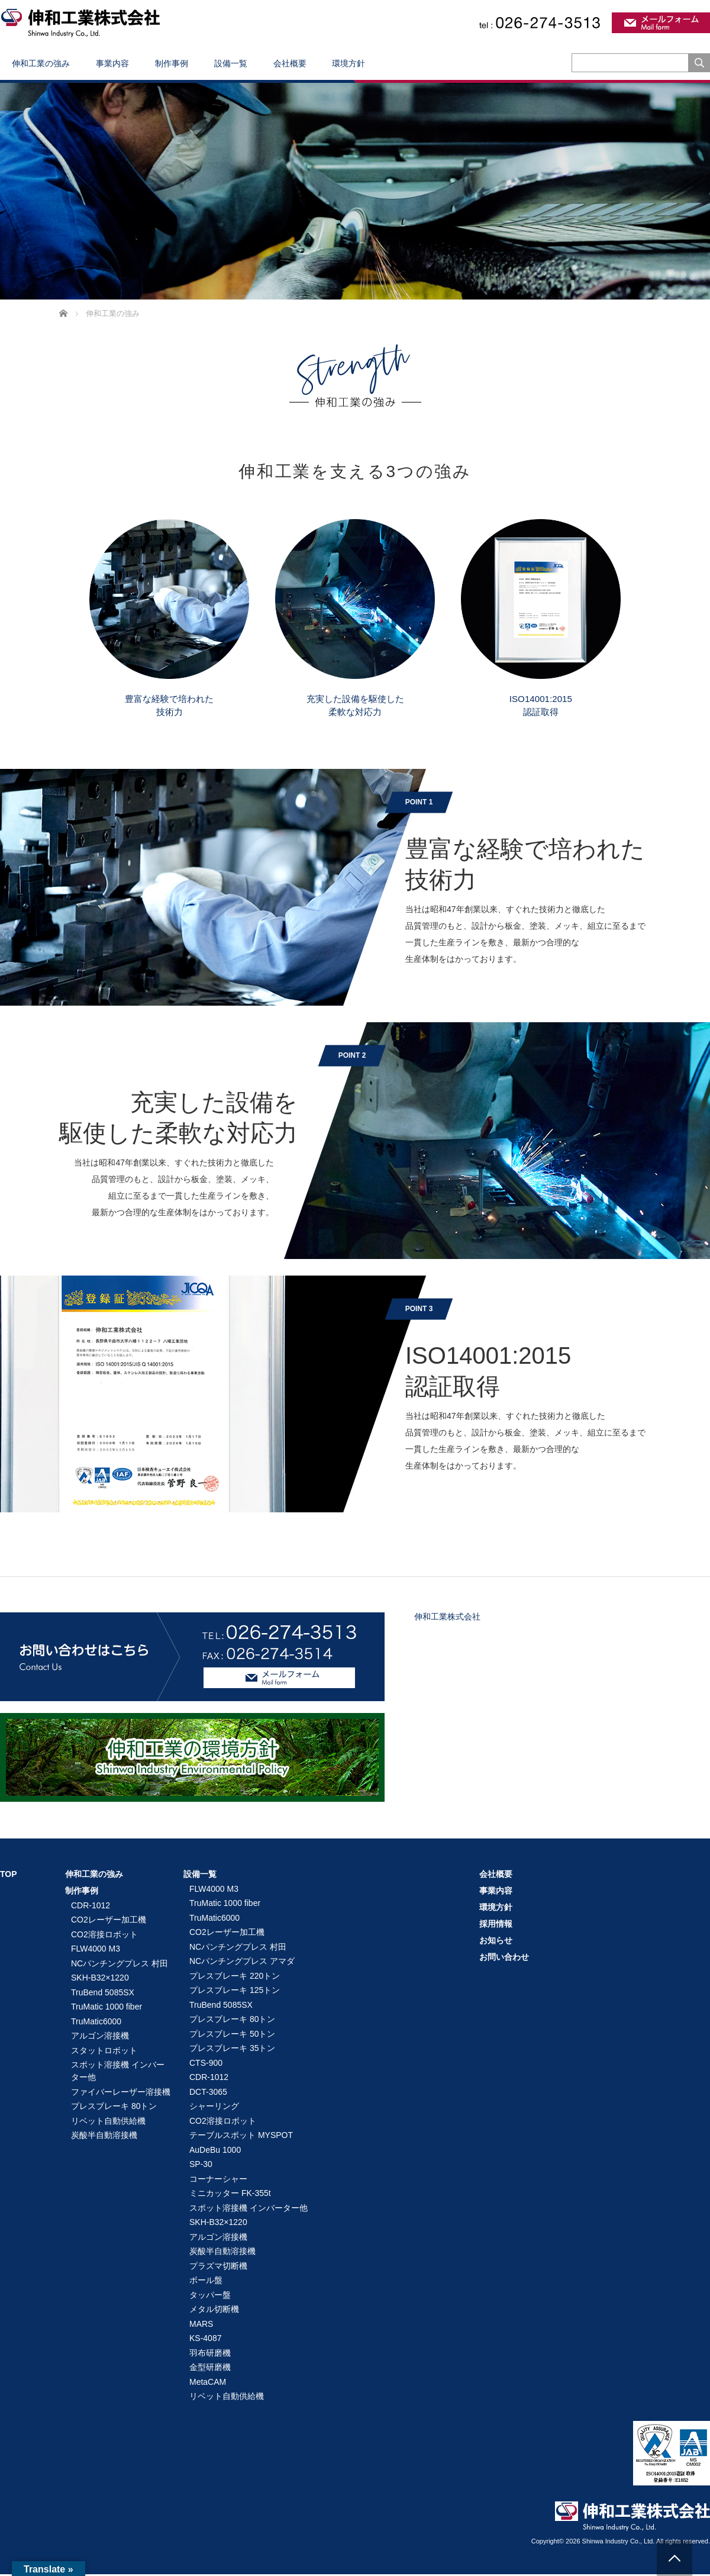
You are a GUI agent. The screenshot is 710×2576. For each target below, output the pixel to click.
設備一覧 (230, 63)
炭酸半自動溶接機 (104, 2137)
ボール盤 (205, 2282)
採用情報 (495, 1925)
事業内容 (112, 63)
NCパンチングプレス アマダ (242, 1963)
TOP (8, 1876)
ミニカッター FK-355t (230, 2195)
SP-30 (200, 2166)
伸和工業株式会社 (447, 1618)
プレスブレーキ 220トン (234, 1977)
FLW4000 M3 (95, 1950)
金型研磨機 (210, 2369)
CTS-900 (205, 2064)
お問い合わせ (504, 1958)
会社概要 (289, 63)
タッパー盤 (210, 2296)
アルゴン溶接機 (100, 2037)
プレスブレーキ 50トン (232, 2035)
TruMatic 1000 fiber (106, 2008)
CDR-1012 (90, 1907)
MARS (201, 2325)
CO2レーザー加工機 (108, 1921)
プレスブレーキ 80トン (114, 2108)
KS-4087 (205, 2340)
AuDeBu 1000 (215, 2151)
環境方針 (348, 63)
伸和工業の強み (41, 63)
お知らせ (495, 1942)
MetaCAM (207, 2383)
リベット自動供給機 (108, 2122)
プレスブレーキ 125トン (234, 1992)
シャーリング (214, 2108)
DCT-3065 (208, 2093)
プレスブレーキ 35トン (232, 2050)
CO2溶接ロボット (104, 1936)
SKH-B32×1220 (100, 1979)
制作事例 (171, 63)
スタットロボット (104, 2052)
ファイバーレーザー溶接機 (120, 2093)
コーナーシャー (218, 2180)
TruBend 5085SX (102, 1994)
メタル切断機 (214, 2311)
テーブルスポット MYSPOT (241, 2137)
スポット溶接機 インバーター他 (117, 2073)
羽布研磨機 (210, 2354)
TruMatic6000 (96, 2023)
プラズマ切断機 (218, 2267)
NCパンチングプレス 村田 (119, 1965)
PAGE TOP (674, 2558)
